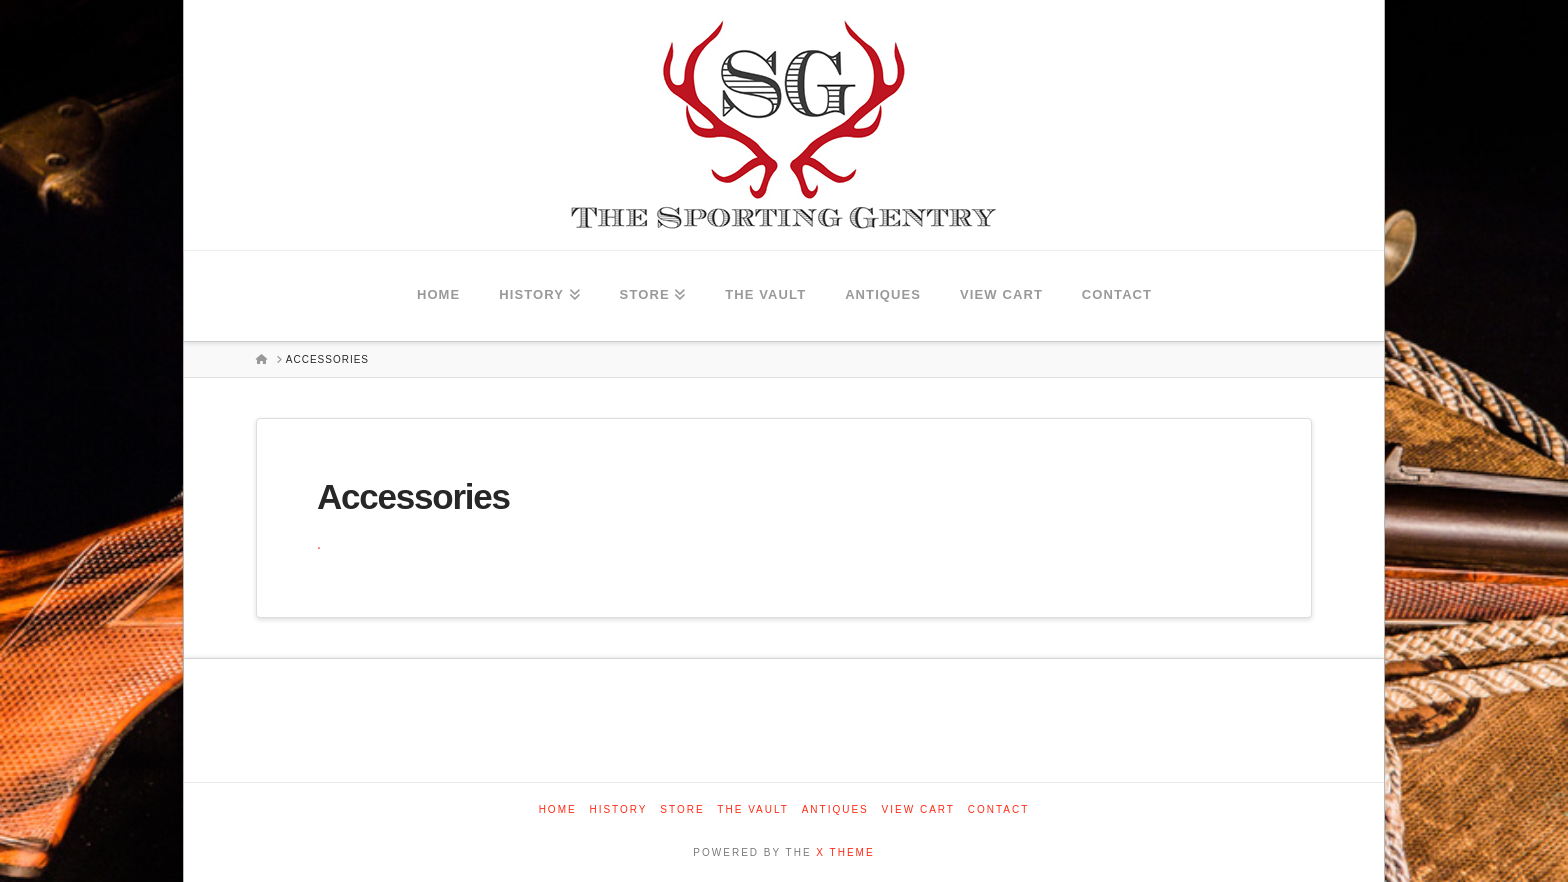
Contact (999, 809)
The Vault (753, 809)
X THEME (845, 852)
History (618, 809)
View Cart (918, 809)
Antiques (835, 809)
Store (682, 809)
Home (558, 809)
